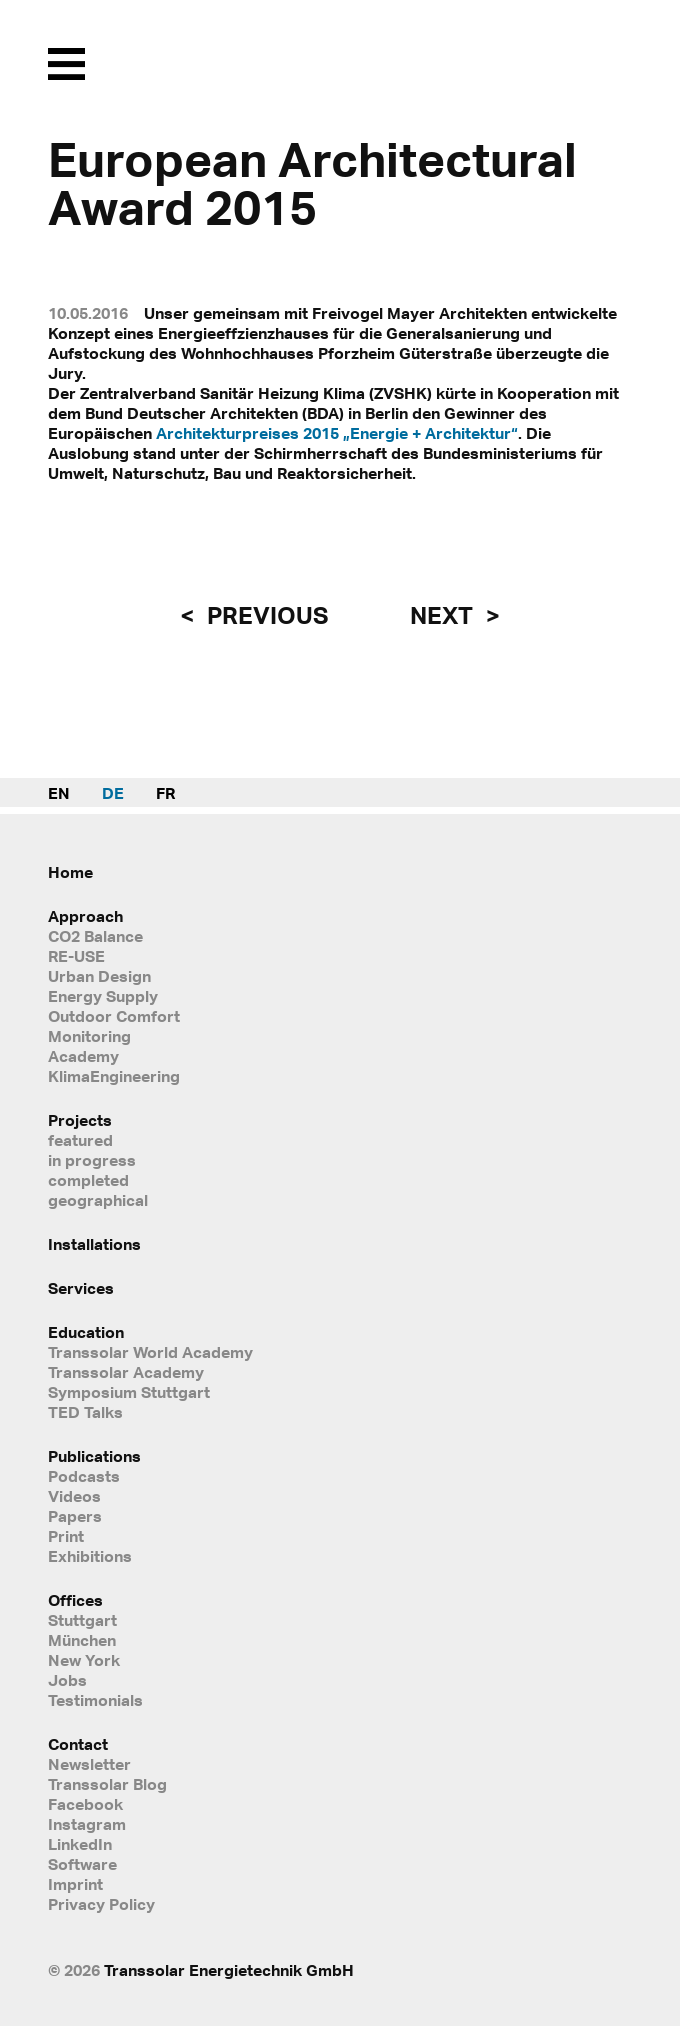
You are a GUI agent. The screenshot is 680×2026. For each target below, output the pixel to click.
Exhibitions (90, 1556)
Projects (80, 1120)
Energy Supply (103, 996)
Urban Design (99, 976)
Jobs (67, 1680)
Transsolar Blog (107, 1784)
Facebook (85, 1804)
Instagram (87, 1824)
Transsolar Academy (126, 1372)
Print (66, 1536)
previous (265, 615)
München (82, 1640)
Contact (78, 1744)
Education (86, 1332)
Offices (75, 1600)
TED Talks (85, 1412)
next (444, 615)
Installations (94, 1244)
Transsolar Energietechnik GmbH (229, 1970)
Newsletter (89, 1764)
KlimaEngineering (114, 1076)
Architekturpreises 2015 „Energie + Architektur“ (337, 433)
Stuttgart (82, 1620)
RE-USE (76, 956)
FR (165, 793)
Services (81, 1288)
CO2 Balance (95, 936)
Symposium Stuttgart (129, 1392)
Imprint (75, 1884)
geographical (98, 1200)
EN (59, 793)
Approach (85, 916)
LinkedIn (80, 1844)
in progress (92, 1160)
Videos (74, 1496)
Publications (94, 1456)
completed (88, 1180)
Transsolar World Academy (150, 1352)
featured (80, 1140)
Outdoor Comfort (114, 1016)
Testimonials (95, 1700)
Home (70, 872)
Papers (75, 1516)
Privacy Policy (101, 1904)
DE (113, 793)
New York (84, 1660)
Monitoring (89, 1036)
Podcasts (84, 1476)
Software (82, 1864)
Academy (83, 1056)
